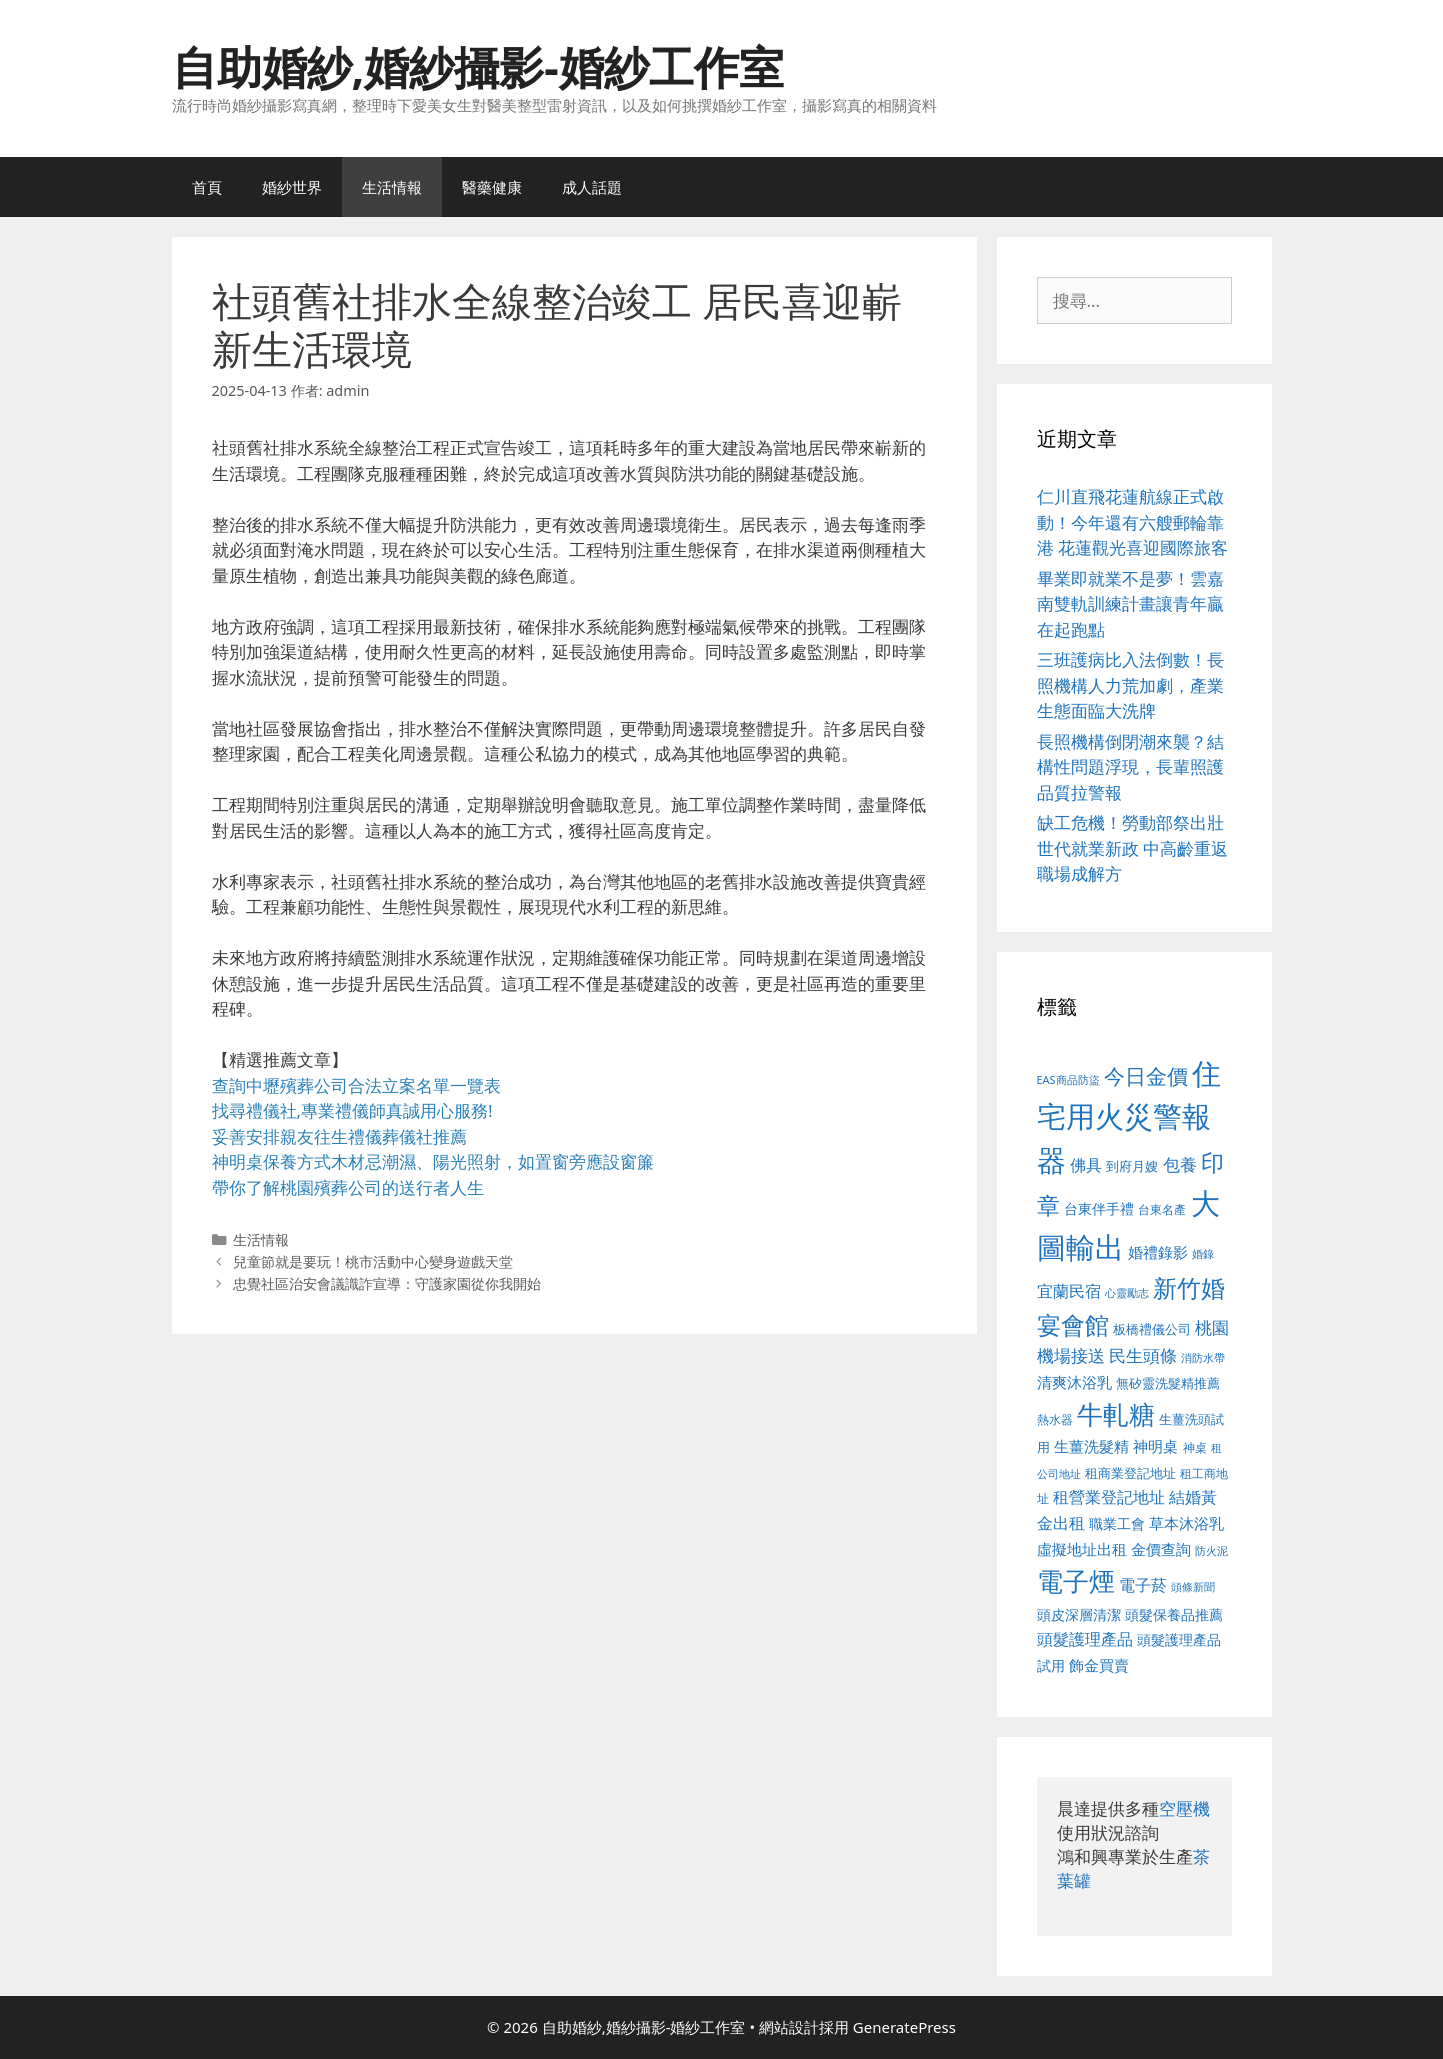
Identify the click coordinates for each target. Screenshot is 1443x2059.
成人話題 (592, 187)
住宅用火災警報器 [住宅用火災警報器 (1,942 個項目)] (1129, 1116)
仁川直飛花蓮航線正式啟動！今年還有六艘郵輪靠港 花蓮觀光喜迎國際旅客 (1132, 522)
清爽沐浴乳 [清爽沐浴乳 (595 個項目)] (1074, 1382)
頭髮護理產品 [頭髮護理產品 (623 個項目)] (1085, 1639)
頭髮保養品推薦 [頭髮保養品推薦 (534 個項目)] (1174, 1614)
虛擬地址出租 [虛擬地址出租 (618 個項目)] (1082, 1549)
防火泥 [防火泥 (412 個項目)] (1211, 1551)
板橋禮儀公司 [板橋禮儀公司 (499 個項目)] (1152, 1329)
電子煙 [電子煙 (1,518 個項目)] (1076, 1581)
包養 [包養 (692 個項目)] (1180, 1164)
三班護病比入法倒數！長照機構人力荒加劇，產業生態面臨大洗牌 (1130, 685)
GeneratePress (904, 2027)
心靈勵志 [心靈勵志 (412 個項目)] (1127, 1293)
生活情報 (392, 187)
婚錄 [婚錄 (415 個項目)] (1203, 1254)
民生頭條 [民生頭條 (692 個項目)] (1143, 1355)
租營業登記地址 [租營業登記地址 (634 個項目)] (1109, 1497)
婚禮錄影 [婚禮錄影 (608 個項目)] (1158, 1252)
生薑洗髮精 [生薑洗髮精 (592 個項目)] (1091, 1446)
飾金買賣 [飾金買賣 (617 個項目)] (1099, 1665)
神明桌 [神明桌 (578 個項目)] (1155, 1446)
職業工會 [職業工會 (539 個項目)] (1117, 1523)
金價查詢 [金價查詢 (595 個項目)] (1161, 1549)
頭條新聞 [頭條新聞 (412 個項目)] (1193, 1587)
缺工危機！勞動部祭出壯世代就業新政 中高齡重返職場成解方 (1132, 848)
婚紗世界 (292, 187)
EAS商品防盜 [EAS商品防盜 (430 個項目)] (1068, 1079)
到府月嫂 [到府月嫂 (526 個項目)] (1132, 1166)
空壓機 (1184, 1808)
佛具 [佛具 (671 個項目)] (1086, 1164)
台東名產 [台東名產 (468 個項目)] (1162, 1209)
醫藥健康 (492, 187)
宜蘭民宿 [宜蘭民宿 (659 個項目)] (1069, 1291)
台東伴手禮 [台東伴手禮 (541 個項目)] (1099, 1208)
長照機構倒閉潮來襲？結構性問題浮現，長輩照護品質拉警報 (1130, 767)
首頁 (207, 187)
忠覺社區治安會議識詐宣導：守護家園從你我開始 (387, 1283)
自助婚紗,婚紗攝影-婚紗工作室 (478, 66)
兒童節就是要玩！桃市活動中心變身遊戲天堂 (373, 1261)
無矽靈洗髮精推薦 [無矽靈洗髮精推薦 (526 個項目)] (1168, 1383)
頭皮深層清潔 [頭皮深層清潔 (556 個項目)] (1079, 1614)
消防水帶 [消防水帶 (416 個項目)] (1203, 1358)
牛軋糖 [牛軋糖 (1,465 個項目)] (1116, 1414)
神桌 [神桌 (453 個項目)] (1195, 1447)
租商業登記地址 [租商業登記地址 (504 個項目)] (1130, 1473)
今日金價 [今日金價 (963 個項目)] (1146, 1076)
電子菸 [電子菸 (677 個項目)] (1143, 1584)
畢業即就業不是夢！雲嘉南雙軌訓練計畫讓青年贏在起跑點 (1130, 604)
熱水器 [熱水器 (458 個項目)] (1055, 1419)
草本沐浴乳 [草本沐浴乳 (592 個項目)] (1186, 1523)
